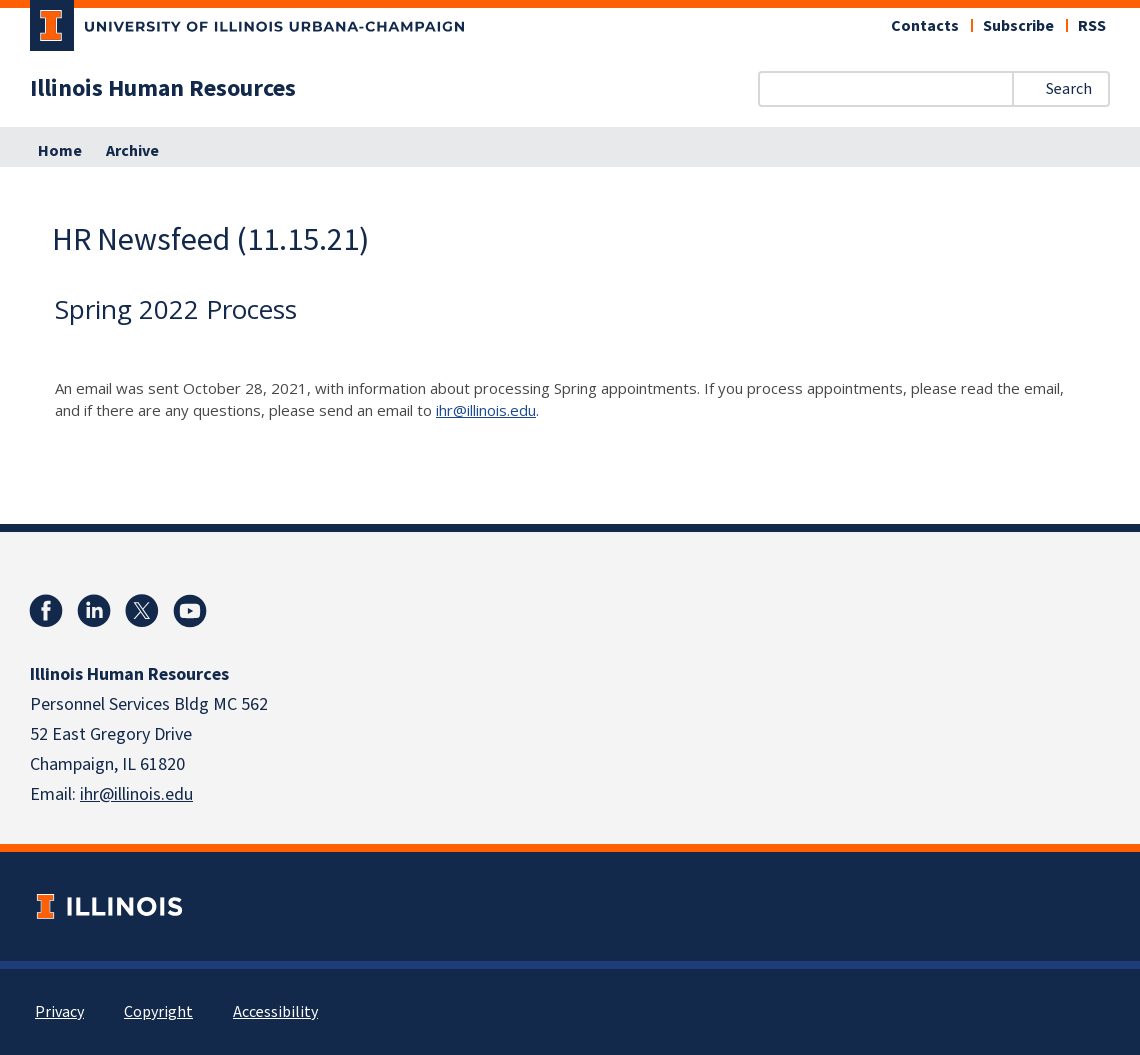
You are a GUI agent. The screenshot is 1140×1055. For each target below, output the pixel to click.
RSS (1092, 26)
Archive (132, 151)
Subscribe (1018, 26)
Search (1069, 89)
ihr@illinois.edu (486, 410)
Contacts (925, 26)
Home (60, 151)
